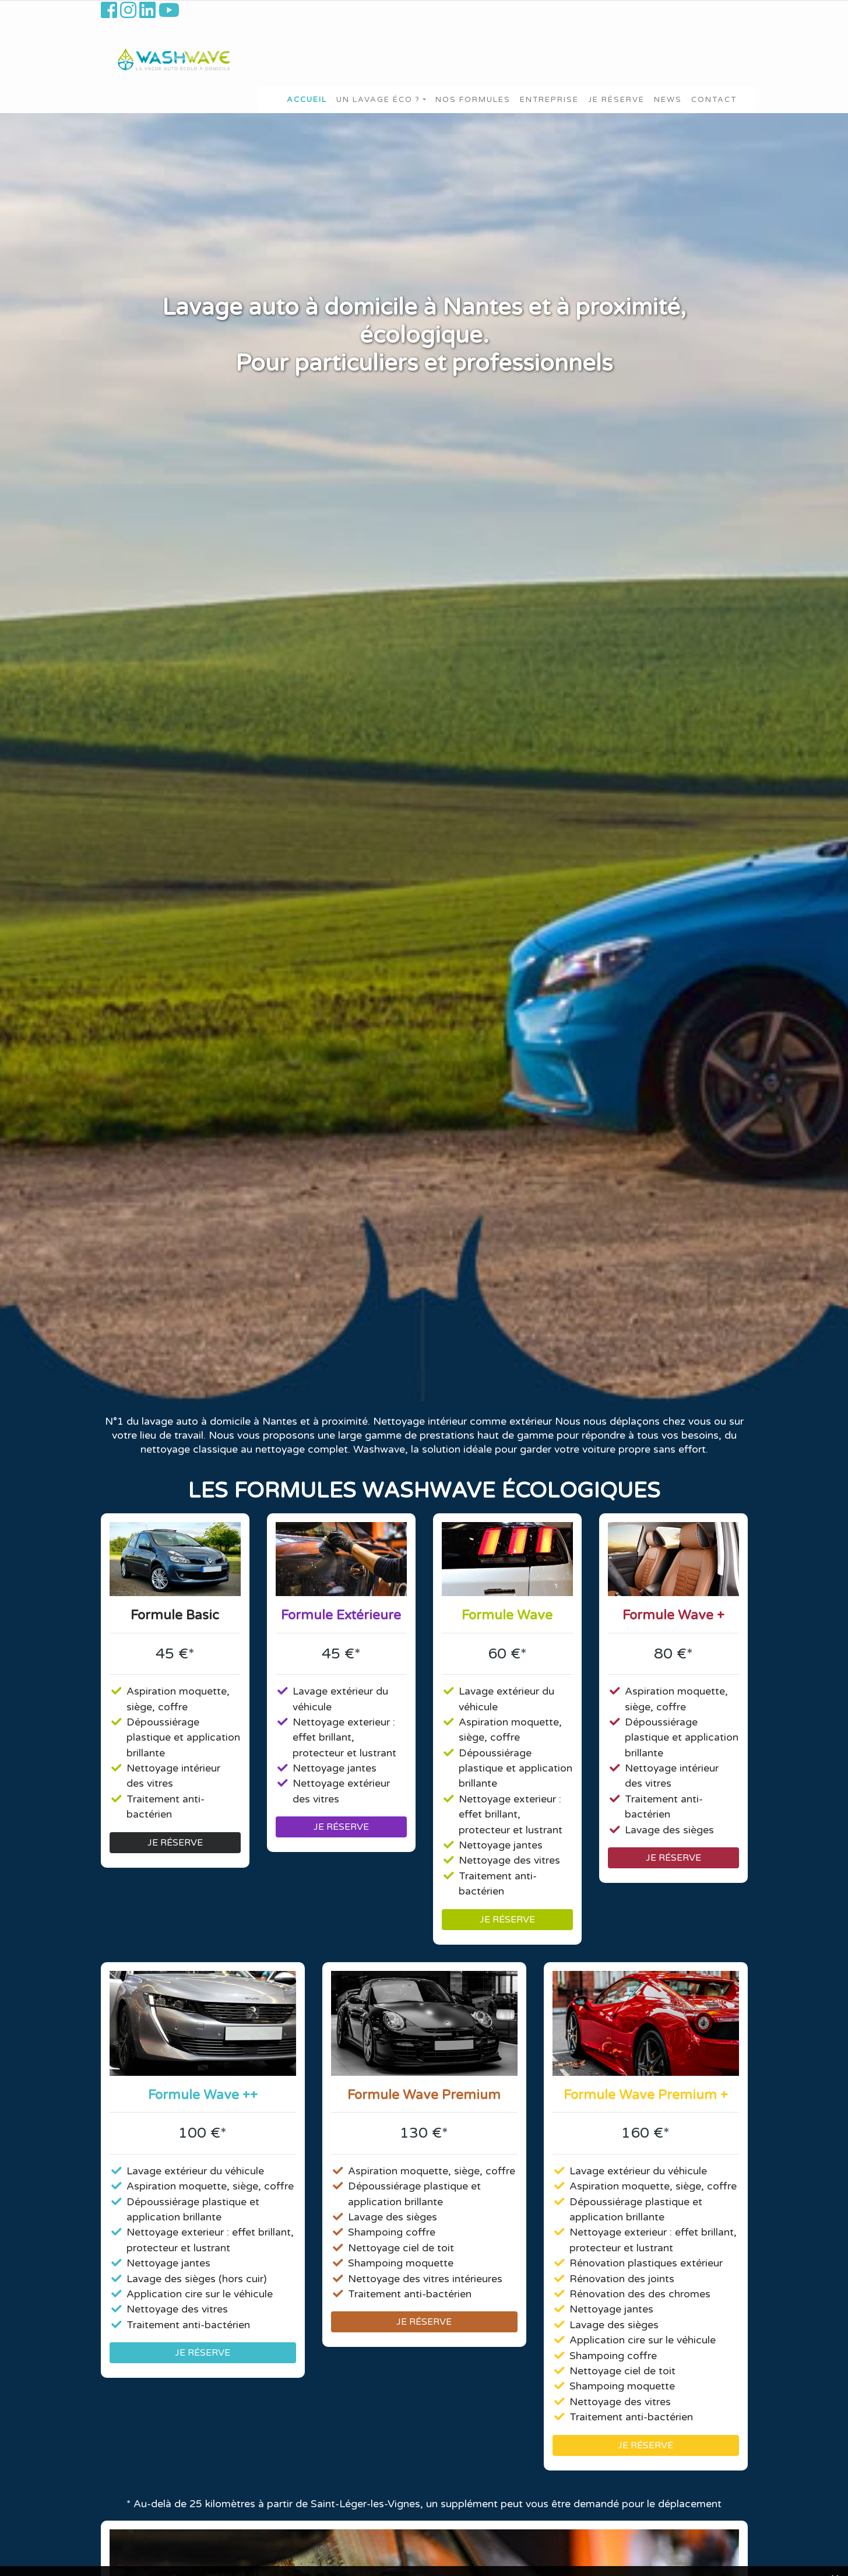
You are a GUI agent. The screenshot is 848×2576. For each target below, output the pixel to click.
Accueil (307, 99)
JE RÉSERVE (175, 1842)
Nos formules (473, 99)
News (668, 99)
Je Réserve (616, 99)
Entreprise (549, 99)
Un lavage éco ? (378, 99)
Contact (714, 99)
